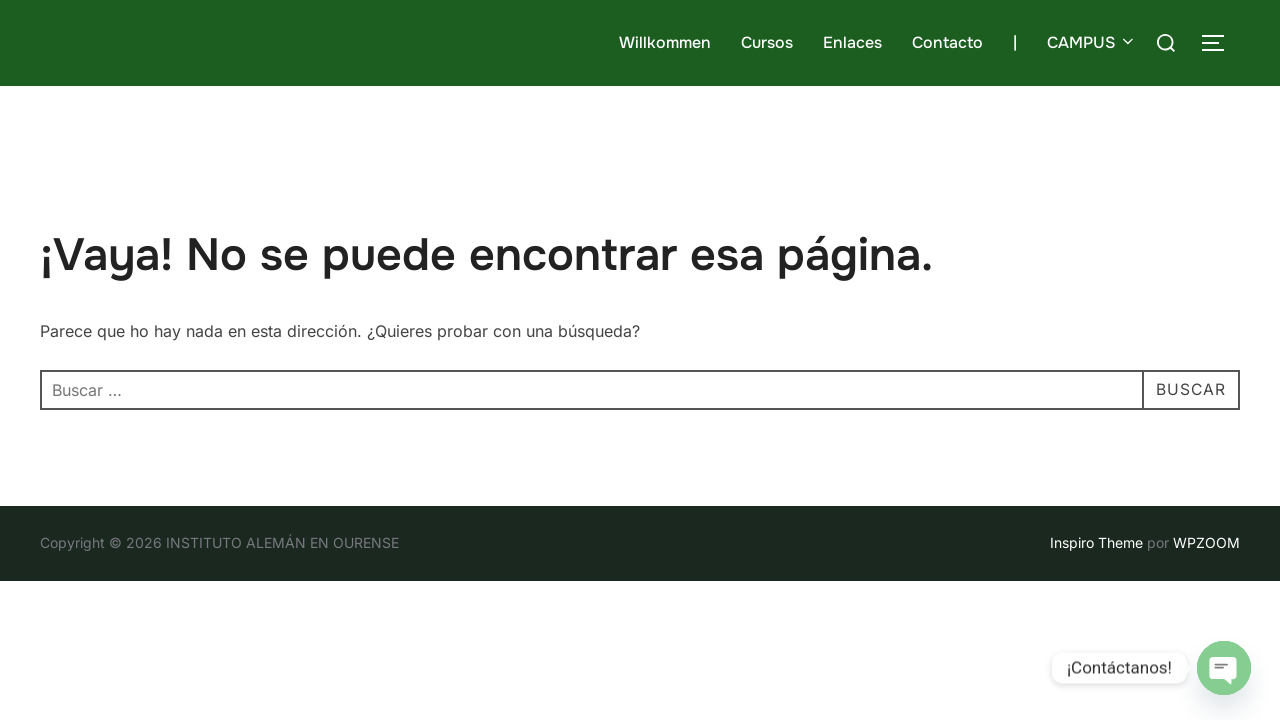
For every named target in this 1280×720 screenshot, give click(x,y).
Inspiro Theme (1096, 542)
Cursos (767, 42)
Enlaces (852, 42)
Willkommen (665, 42)
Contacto (947, 42)
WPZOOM (1206, 542)
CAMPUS (1092, 42)
